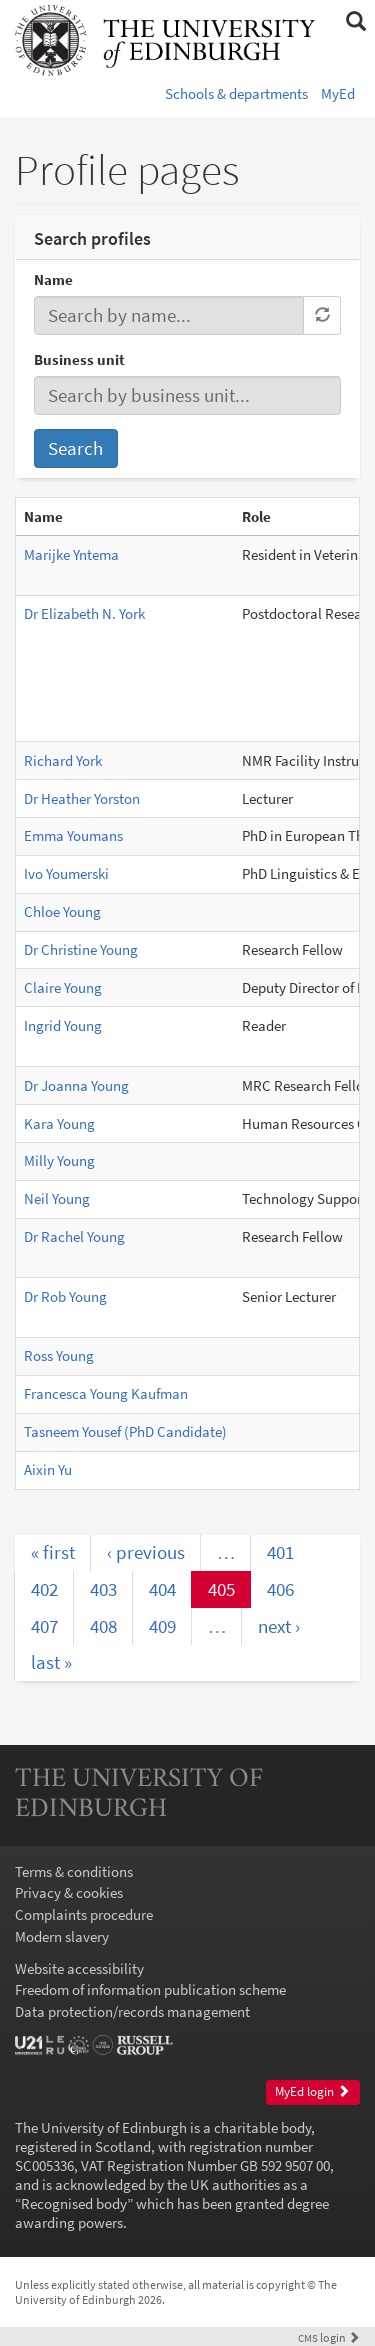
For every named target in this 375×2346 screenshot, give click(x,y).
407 (44, 1626)
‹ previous (146, 1552)
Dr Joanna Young (76, 1085)
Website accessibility (79, 1968)
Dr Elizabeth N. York (84, 613)
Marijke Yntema (71, 554)
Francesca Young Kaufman (106, 1393)
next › (279, 1626)
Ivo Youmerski (66, 873)
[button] (355, 22)
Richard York (63, 760)
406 (280, 1589)
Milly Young (59, 1160)
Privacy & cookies (69, 1892)
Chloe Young (62, 911)
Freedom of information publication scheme (150, 1989)
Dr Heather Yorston (82, 798)
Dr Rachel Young (74, 1236)
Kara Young (59, 1123)
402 (44, 1589)
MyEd (338, 93)
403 (103, 1589)
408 (103, 1626)
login (329, 2337)
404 (162, 1589)
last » (51, 1662)
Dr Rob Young (65, 1296)
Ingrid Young (63, 1025)
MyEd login (312, 2091)
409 (162, 1626)
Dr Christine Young (81, 949)
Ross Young (59, 1355)
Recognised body (74, 2203)
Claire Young (63, 987)
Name (53, 279)
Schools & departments (236, 93)
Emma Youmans (73, 835)
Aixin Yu (48, 1469)
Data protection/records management (132, 2011)
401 (280, 1552)
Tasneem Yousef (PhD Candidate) (125, 1431)
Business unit (79, 359)
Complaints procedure (84, 1914)
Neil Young (57, 1198)
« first (53, 1552)
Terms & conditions (74, 1871)
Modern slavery (62, 1936)
